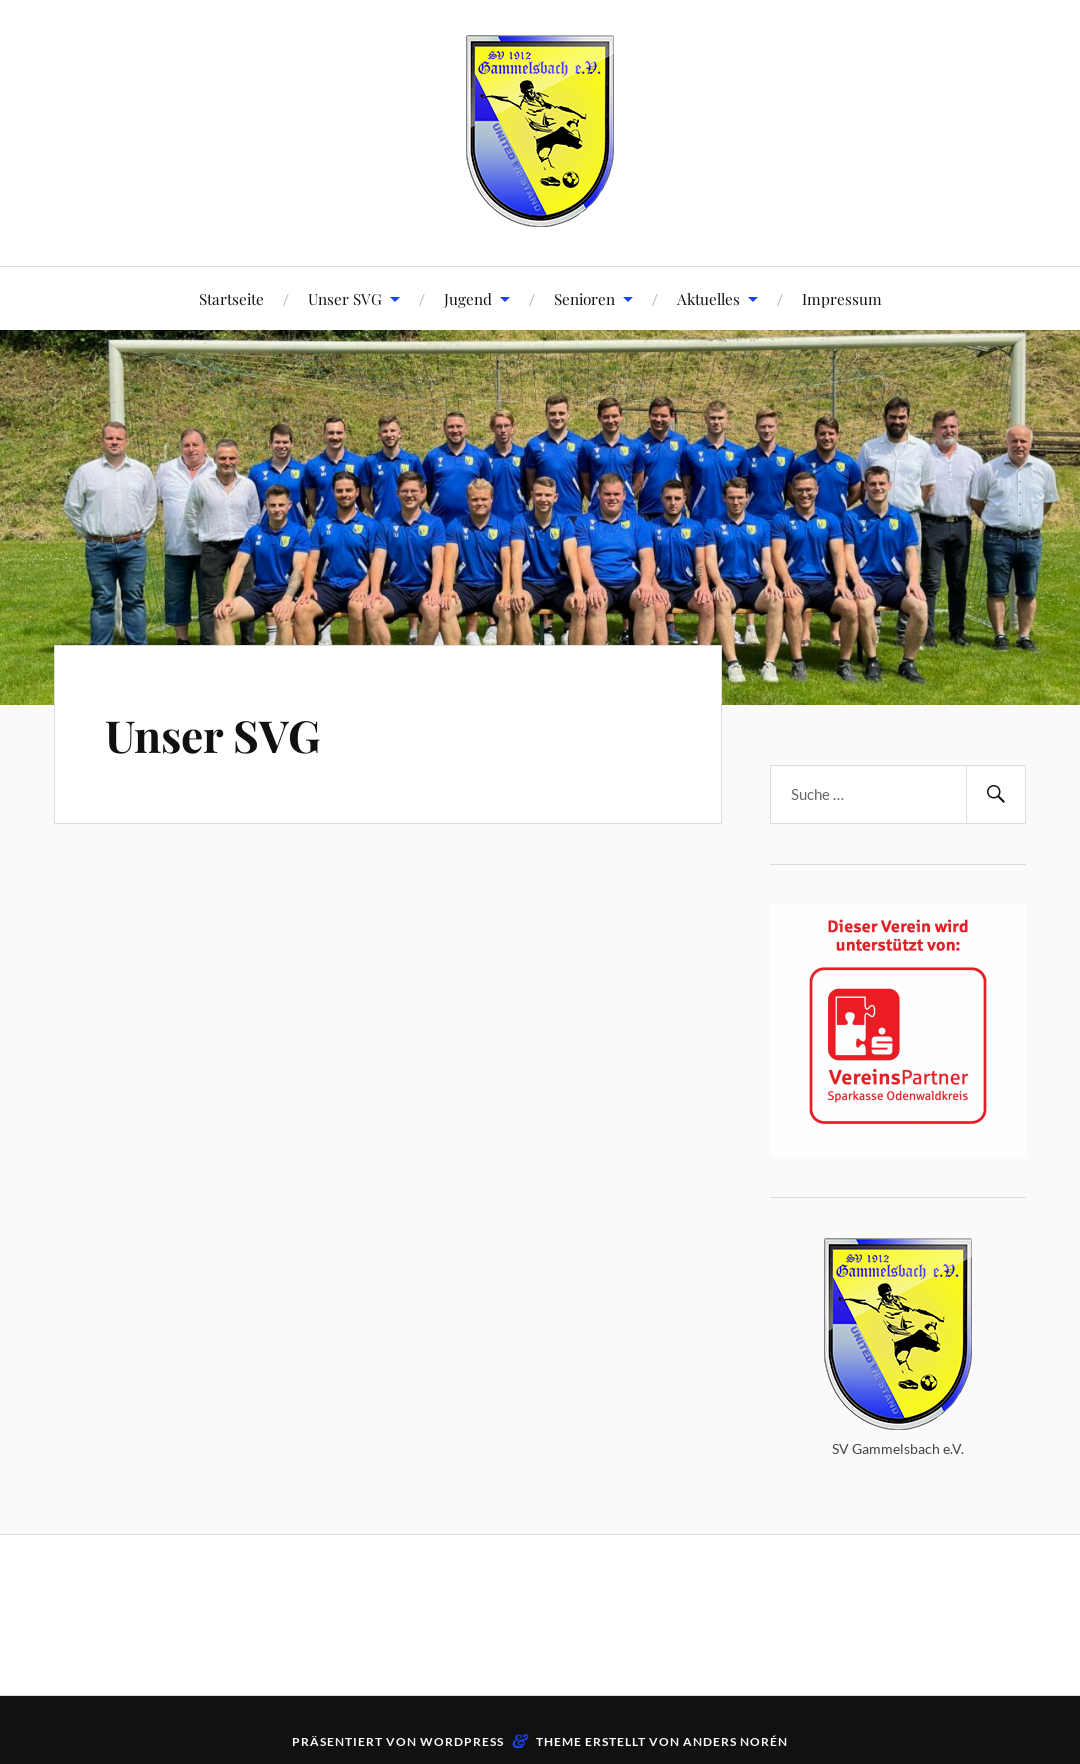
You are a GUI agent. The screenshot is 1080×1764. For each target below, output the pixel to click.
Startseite (231, 298)
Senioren (584, 298)
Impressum (842, 298)
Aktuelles (708, 298)
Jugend (468, 298)
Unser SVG (345, 298)
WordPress (462, 1741)
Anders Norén (735, 1741)
